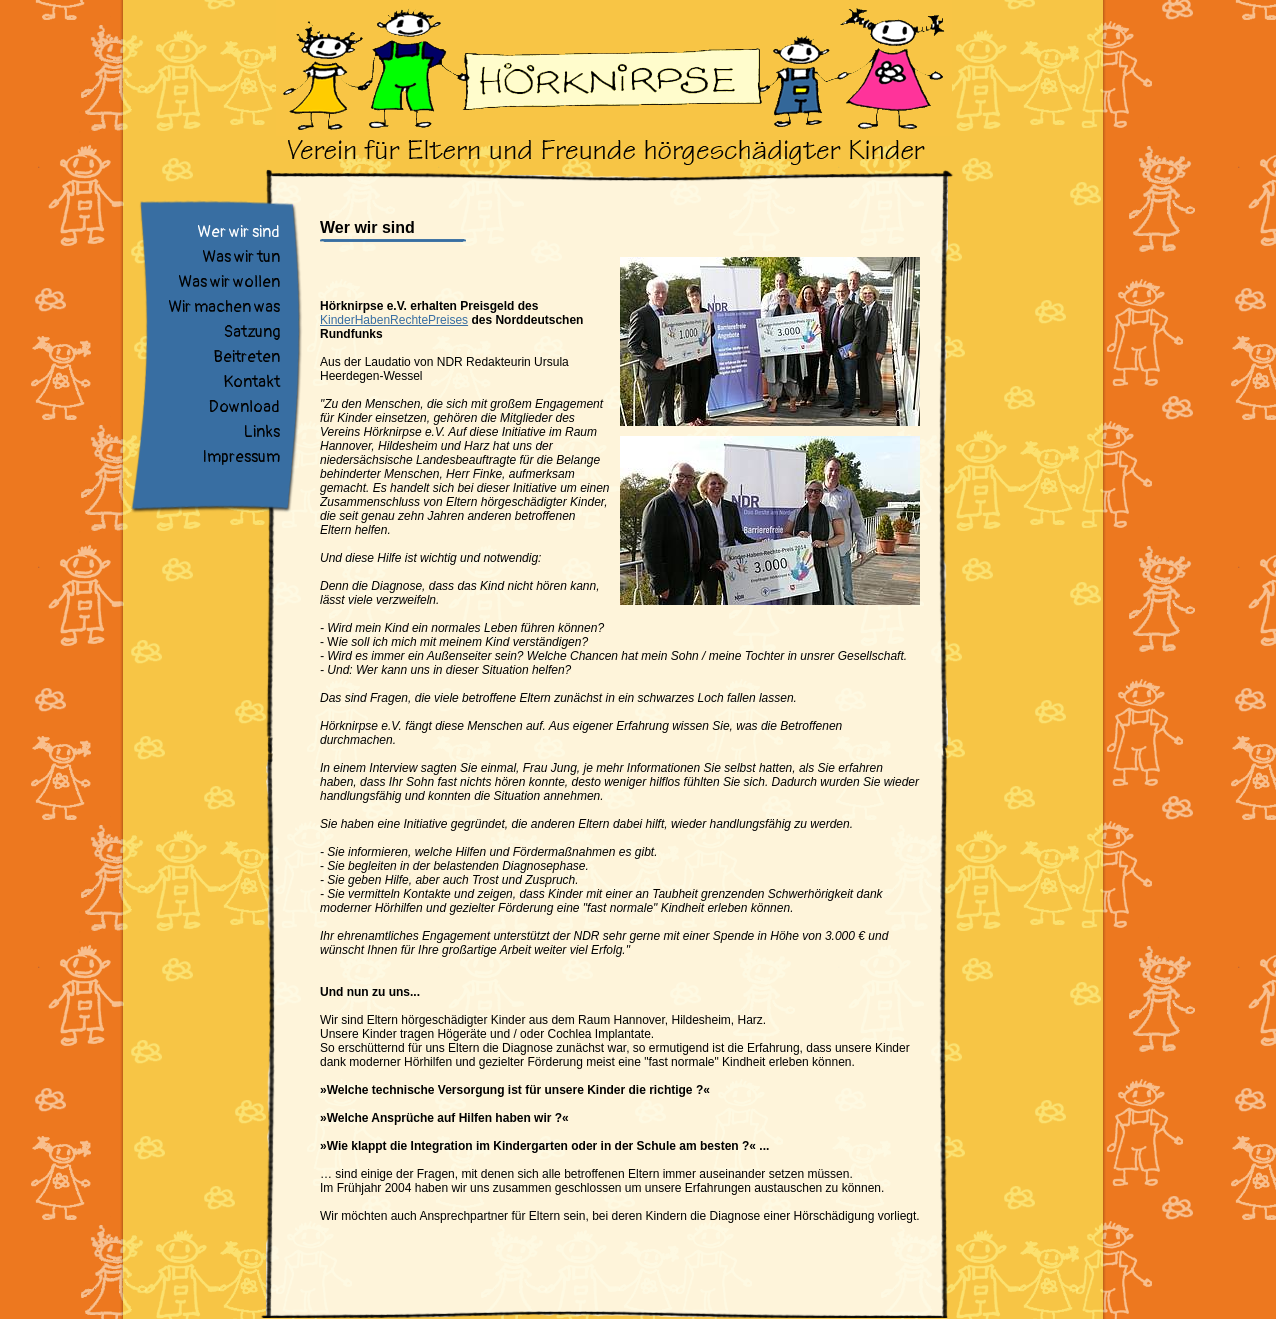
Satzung (252, 332)
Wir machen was (224, 307)
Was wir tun (241, 257)
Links (262, 432)
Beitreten (246, 357)
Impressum (241, 457)
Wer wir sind (238, 232)
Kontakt (251, 382)
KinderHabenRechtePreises (394, 320)
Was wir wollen (229, 282)
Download (244, 407)
